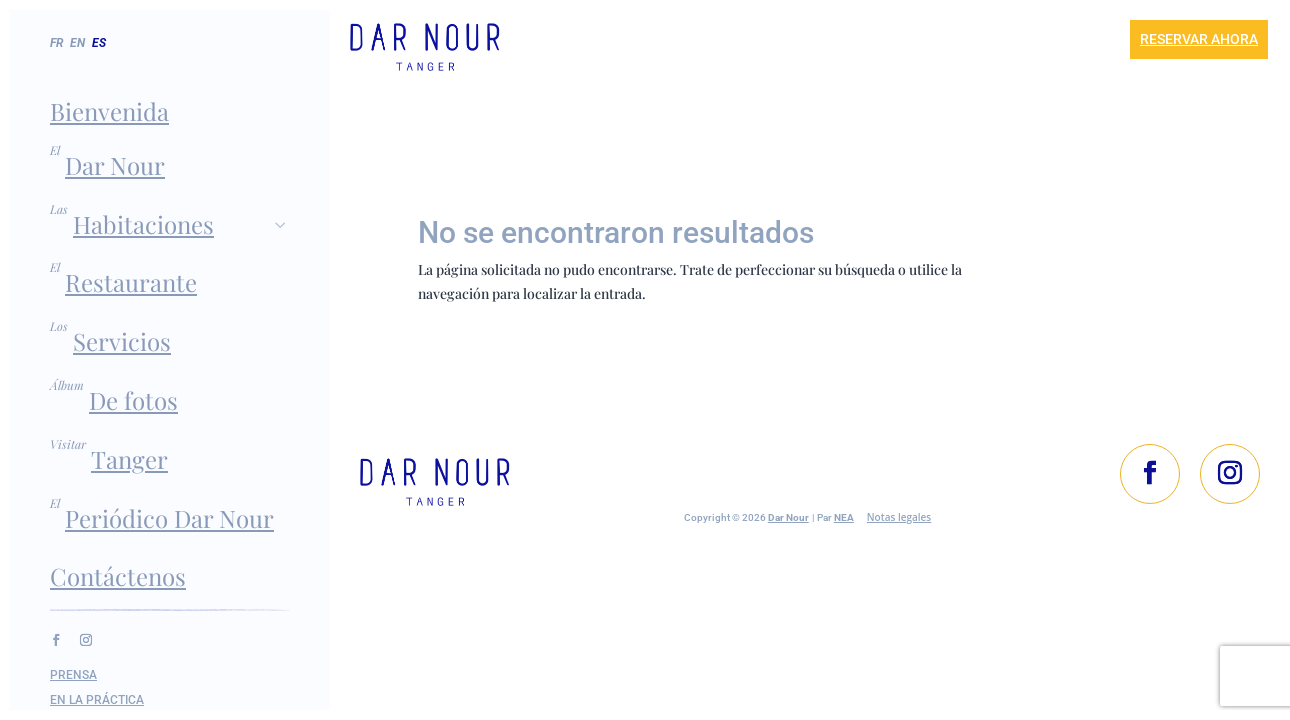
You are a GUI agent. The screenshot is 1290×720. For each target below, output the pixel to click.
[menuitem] (80, 63)
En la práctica (97, 700)
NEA (844, 515)
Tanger (129, 459)
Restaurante (131, 282)
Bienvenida (109, 111)
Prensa (73, 675)
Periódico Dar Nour (169, 518)
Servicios (122, 341)
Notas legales (899, 515)
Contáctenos (118, 576)
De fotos (133, 400)
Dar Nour (115, 165)
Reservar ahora (1199, 39)
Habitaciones (181, 224)
